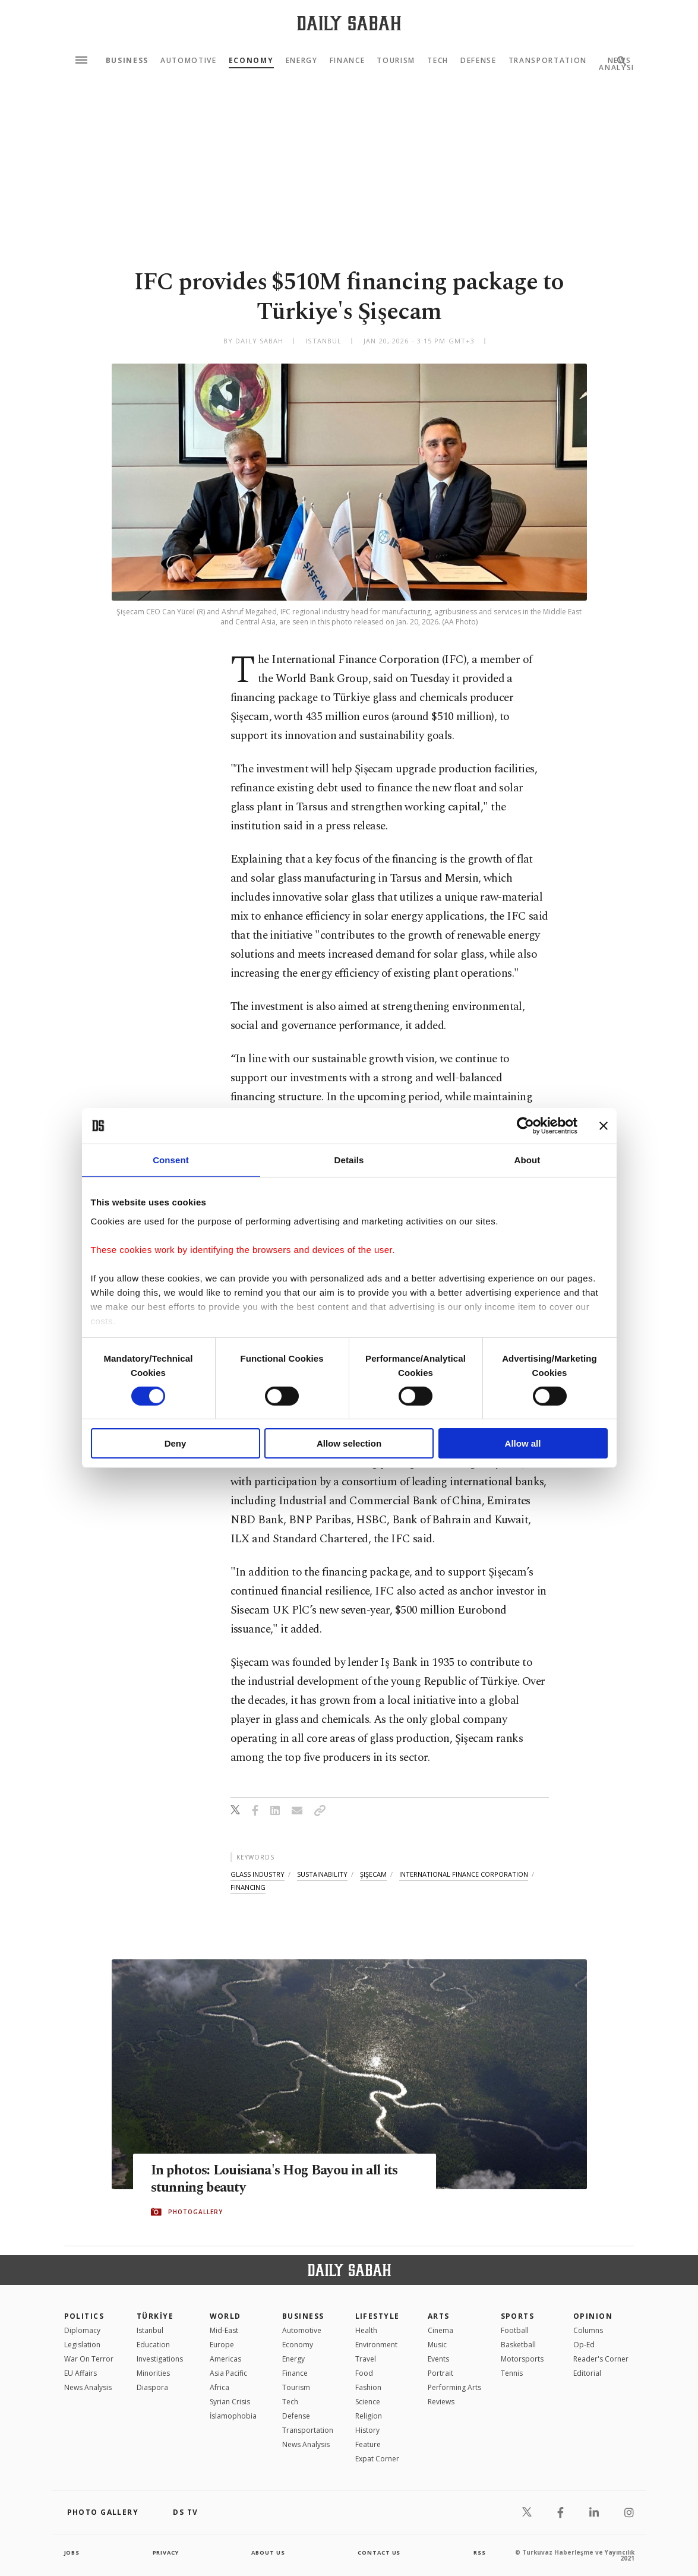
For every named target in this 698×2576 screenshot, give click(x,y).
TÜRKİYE (155, 2316)
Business (127, 60)
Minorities (153, 2373)
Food (364, 2373)
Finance (347, 60)
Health (366, 2330)
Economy (251, 60)
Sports (518, 2316)
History (367, 2430)
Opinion (592, 2316)
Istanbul (150, 2330)
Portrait (440, 2373)
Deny (176, 1443)
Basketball (518, 2345)
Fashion (368, 2387)
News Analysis (88, 2387)
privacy (165, 2552)
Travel (365, 2359)
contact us (379, 2552)
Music (437, 2345)
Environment (376, 2345)
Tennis (512, 2373)
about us (269, 2552)
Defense (478, 60)
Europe (222, 2345)
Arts (439, 2316)
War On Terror (88, 2359)
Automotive (188, 60)
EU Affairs (80, 2373)
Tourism (396, 60)
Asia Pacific (228, 2373)
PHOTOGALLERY (195, 2212)
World (225, 2316)
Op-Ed (584, 2345)
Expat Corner (377, 2459)
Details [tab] (349, 1160)
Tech (438, 60)
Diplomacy (82, 2330)
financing (248, 1887)
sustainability (322, 1874)
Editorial (587, 2373)
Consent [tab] (171, 1160)
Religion (368, 2416)
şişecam (373, 1874)
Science (367, 2402)
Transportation (548, 60)
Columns (588, 2330)
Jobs (72, 2552)
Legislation (82, 2345)
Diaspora (152, 2387)
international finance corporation (463, 1874)
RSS (479, 2552)
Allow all (523, 1443)
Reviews (441, 2402)
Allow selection (349, 1443)
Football (515, 2330)
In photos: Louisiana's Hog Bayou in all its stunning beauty (284, 2180)
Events (438, 2359)
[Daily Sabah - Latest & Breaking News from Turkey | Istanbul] (349, 22)
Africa (219, 2387)
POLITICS (84, 2316)
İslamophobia (233, 2416)
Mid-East (224, 2330)
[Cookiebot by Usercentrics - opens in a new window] (525, 1126)
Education (153, 2345)
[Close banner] (603, 1126)
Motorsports (522, 2359)
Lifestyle (377, 2316)
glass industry (257, 1874)
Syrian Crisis (230, 2402)
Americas (225, 2359)
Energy (302, 60)
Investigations (160, 2359)
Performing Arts (454, 2387)
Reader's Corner (600, 2359)
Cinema (440, 2330)
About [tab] (527, 1160)
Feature (368, 2444)
